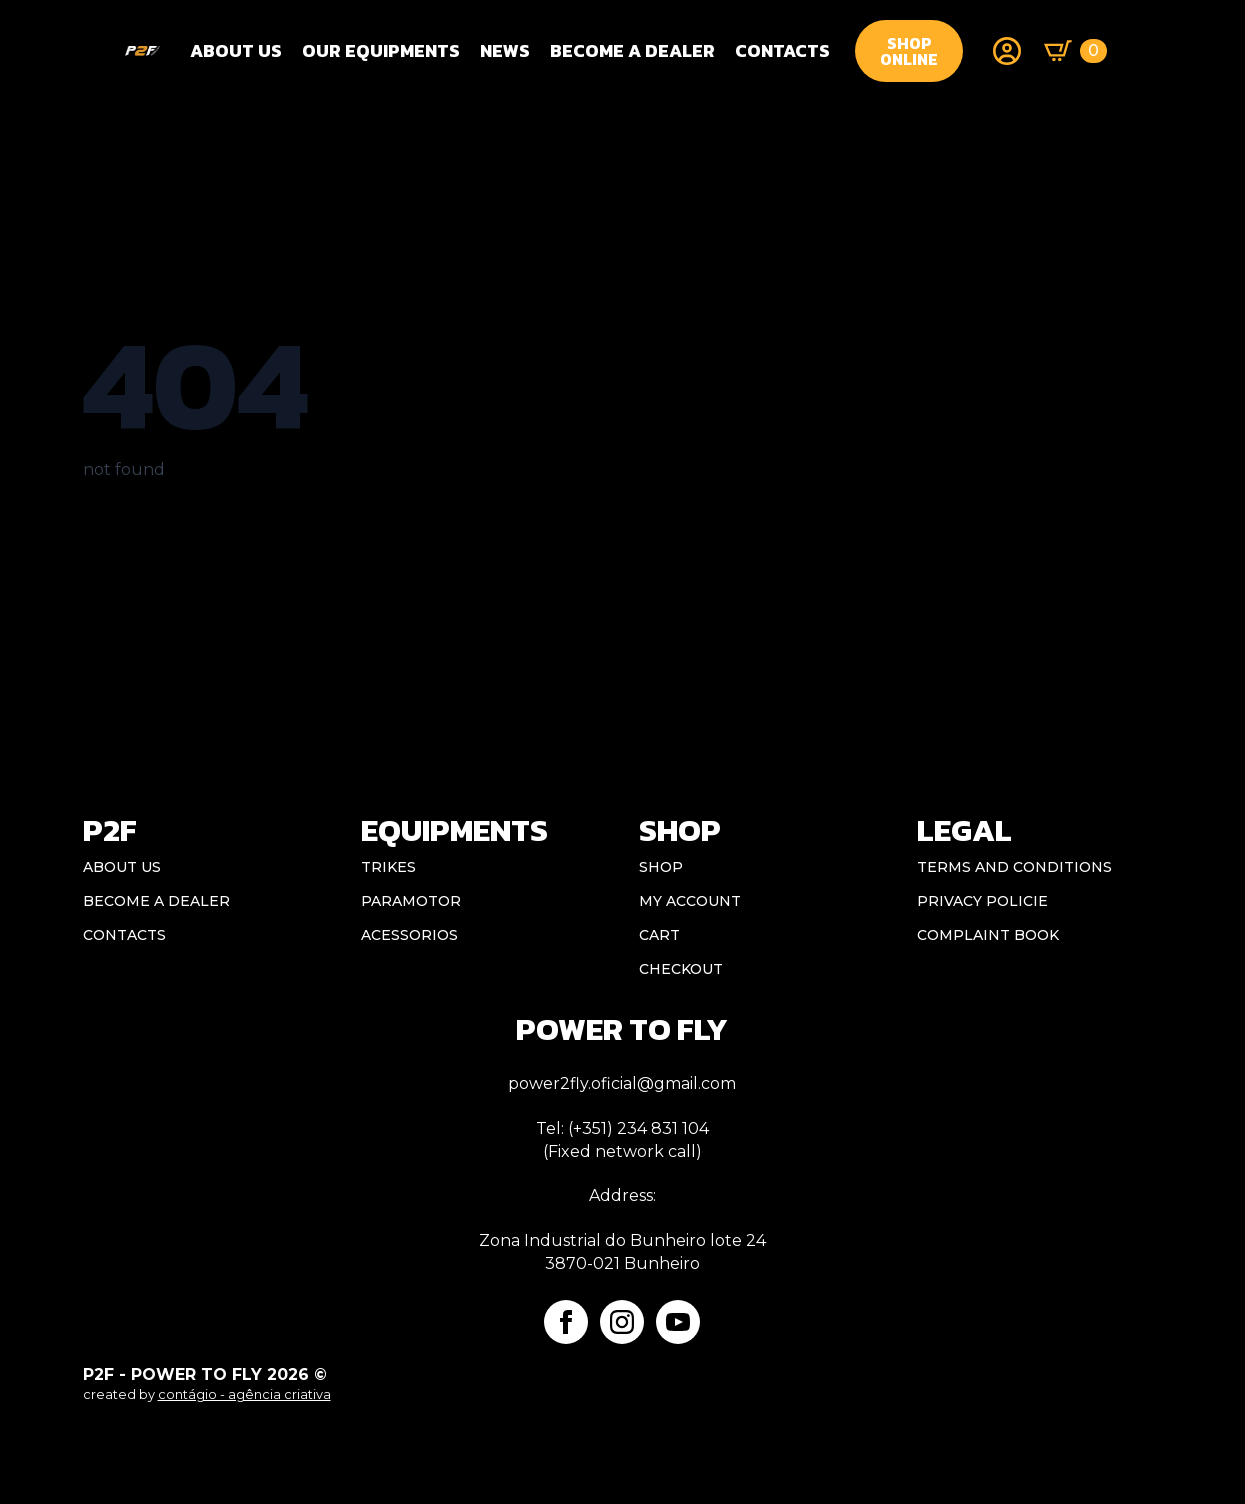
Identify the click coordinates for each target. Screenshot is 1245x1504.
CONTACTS (782, 50)
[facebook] (566, 1322)
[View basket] (1075, 51)
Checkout (681, 969)
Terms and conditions (1014, 867)
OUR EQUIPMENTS (381, 50)
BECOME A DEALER (632, 50)
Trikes (388, 867)
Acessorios (409, 935)
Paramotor (411, 901)
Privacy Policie (982, 901)
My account (690, 901)
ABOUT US (122, 867)
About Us (236, 50)
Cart (659, 935)
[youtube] (678, 1322)
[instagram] (622, 1322)
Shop (661, 867)
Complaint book (988, 935)
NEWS (505, 50)
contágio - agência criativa (244, 1394)
